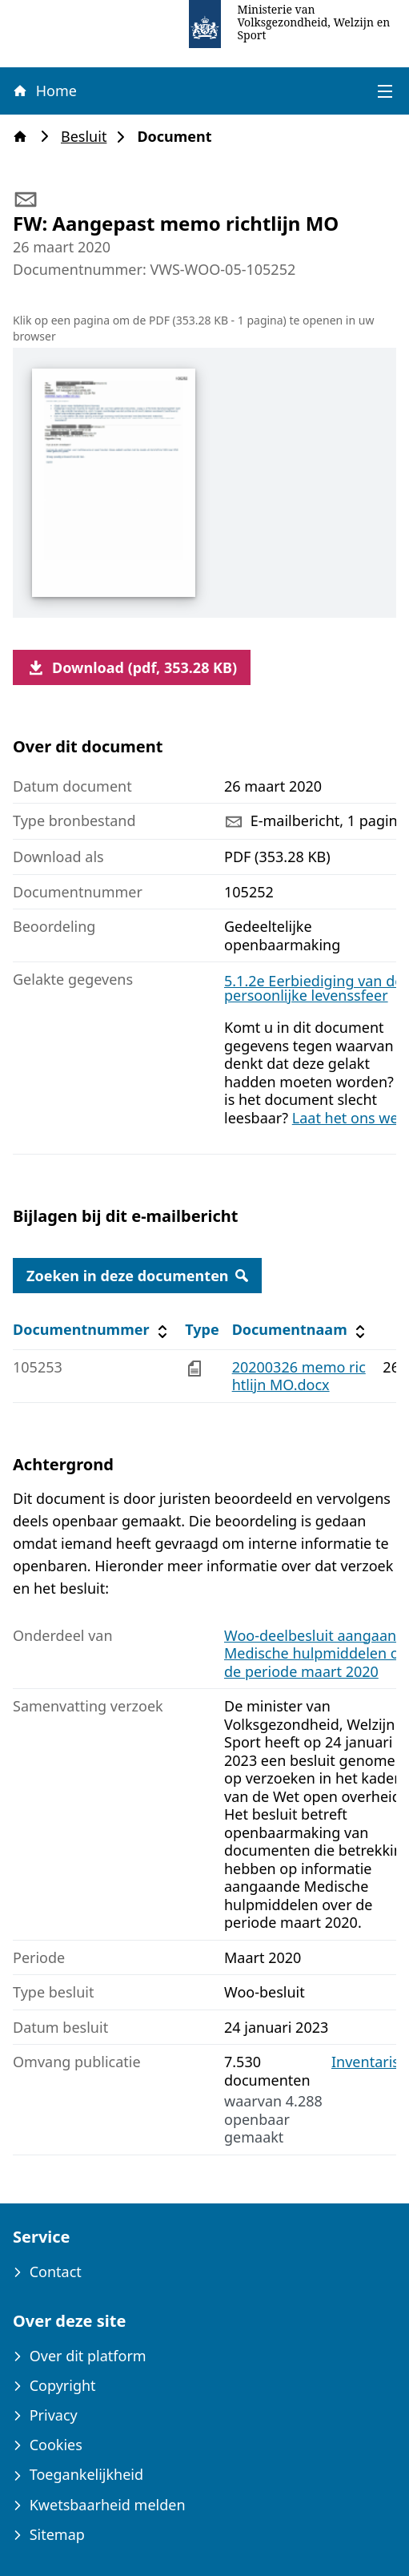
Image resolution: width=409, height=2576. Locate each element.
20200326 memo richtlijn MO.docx (299, 1376)
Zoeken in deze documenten (137, 1275)
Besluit (88, 137)
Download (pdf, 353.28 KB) (131, 667)
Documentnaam (301, 1329)
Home (44, 90)
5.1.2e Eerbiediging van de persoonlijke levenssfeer (313, 988)
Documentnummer (92, 1329)
